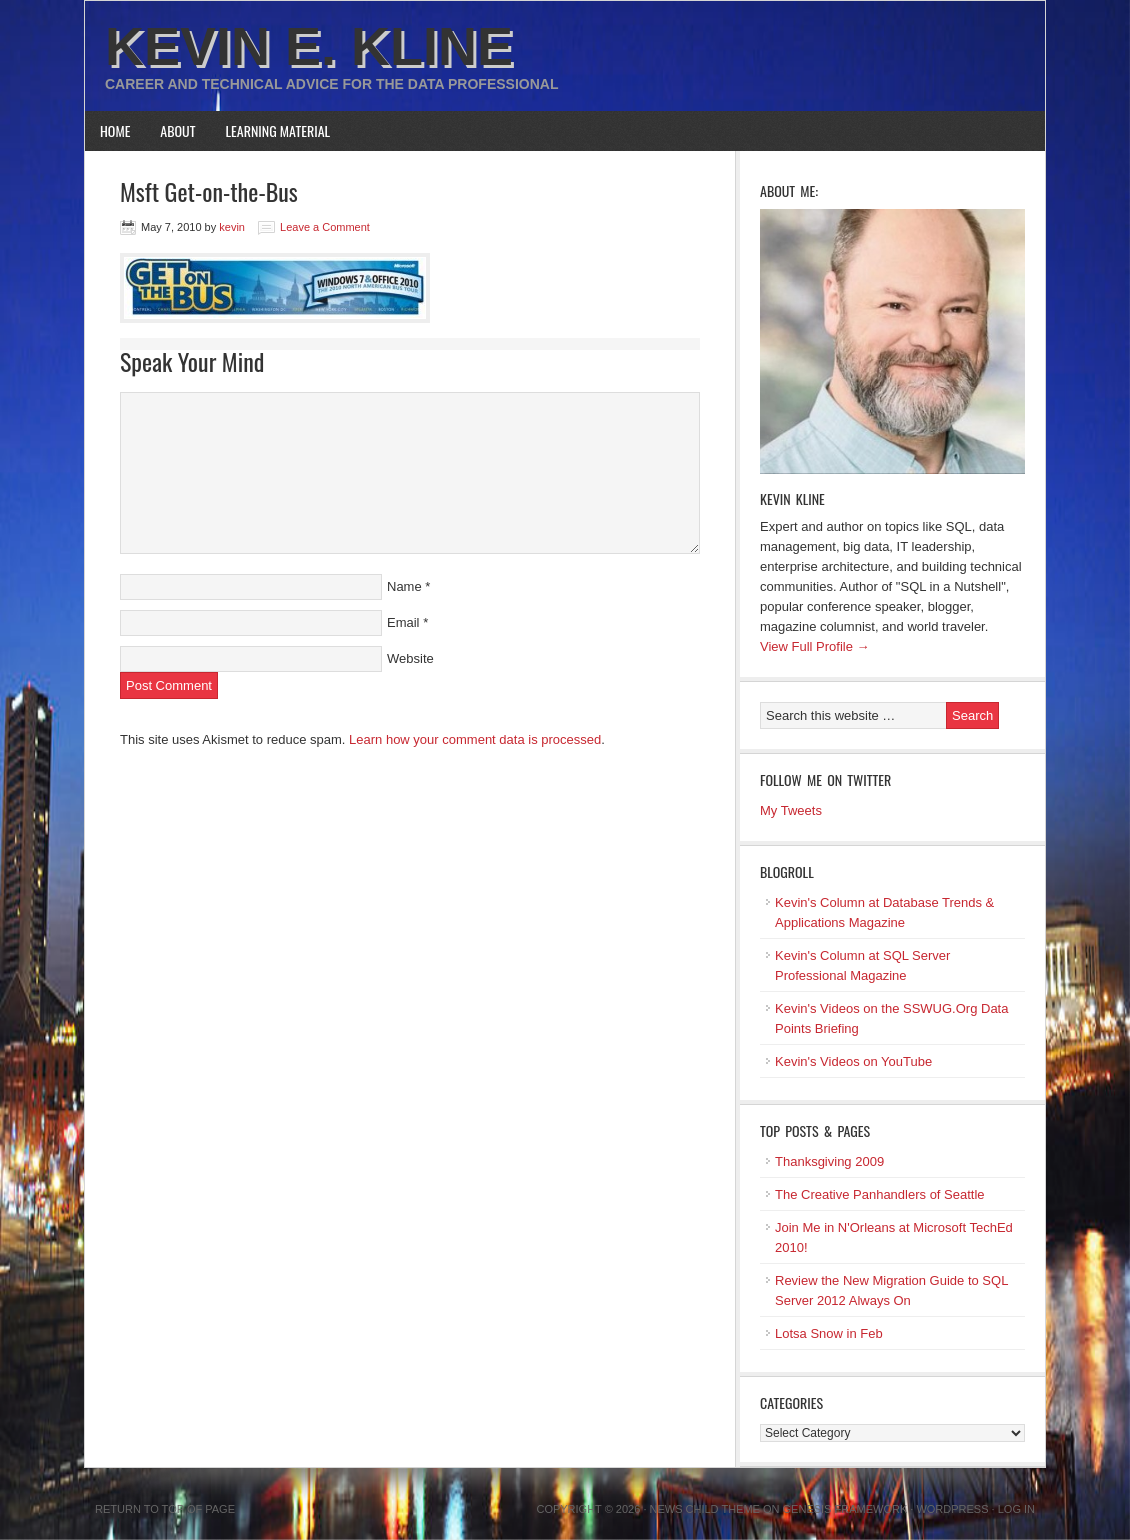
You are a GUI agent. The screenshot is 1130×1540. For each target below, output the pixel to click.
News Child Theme (705, 1509)
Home (115, 130)
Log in (1016, 1509)
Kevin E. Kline (309, 46)
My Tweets (791, 810)
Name (404, 586)
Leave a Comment (325, 227)
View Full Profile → (815, 646)
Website (410, 658)
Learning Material (278, 130)
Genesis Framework (845, 1509)
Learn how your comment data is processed (475, 739)
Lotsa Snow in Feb (829, 1333)
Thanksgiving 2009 (829, 1161)
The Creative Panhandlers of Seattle (880, 1194)
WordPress (952, 1509)
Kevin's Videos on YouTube (853, 1061)
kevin (232, 227)
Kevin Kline (792, 498)
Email (403, 622)
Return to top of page (165, 1509)
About (177, 130)
